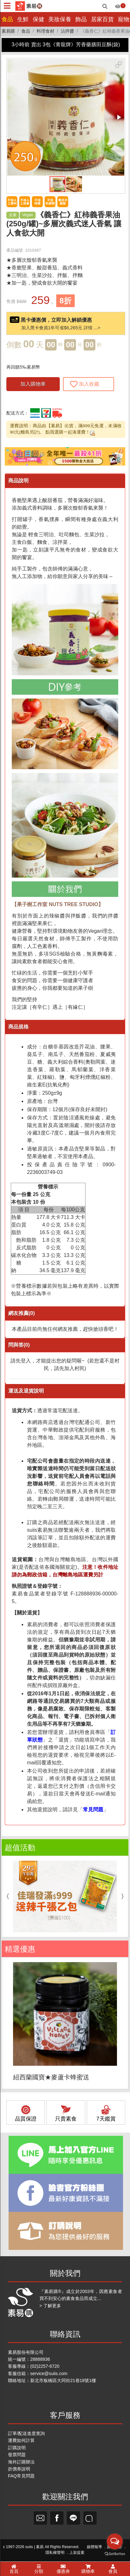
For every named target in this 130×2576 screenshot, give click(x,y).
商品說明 (18, 480)
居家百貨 (102, 19)
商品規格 (18, 1026)
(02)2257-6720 (44, 2366)
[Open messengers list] (115, 2558)
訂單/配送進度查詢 (26, 2433)
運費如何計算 (21, 2440)
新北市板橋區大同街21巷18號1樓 (63, 2380)
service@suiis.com (48, 2373)
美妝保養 (59, 19)
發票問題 (17, 2454)
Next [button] (124, 1896)
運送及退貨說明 (26, 1391)
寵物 (123, 19)
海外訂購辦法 (21, 2461)
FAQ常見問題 (21, 2475)
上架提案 (77, 2552)
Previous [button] (6, 1896)
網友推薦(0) (21, 1313)
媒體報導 (94, 2547)
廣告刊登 (114, 2547)
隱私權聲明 (55, 2552)
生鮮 (23, 19)
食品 (7, 19)
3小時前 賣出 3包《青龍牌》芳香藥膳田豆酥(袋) (65, 44)
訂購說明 (17, 2447)
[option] (65, 1896)
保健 (38, 19)
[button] (118, 65)
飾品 (81, 19)
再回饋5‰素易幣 (23, 367)
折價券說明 (19, 2468)
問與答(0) (19, 1345)
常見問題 (93, 1809)
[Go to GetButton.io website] (115, 2570)
